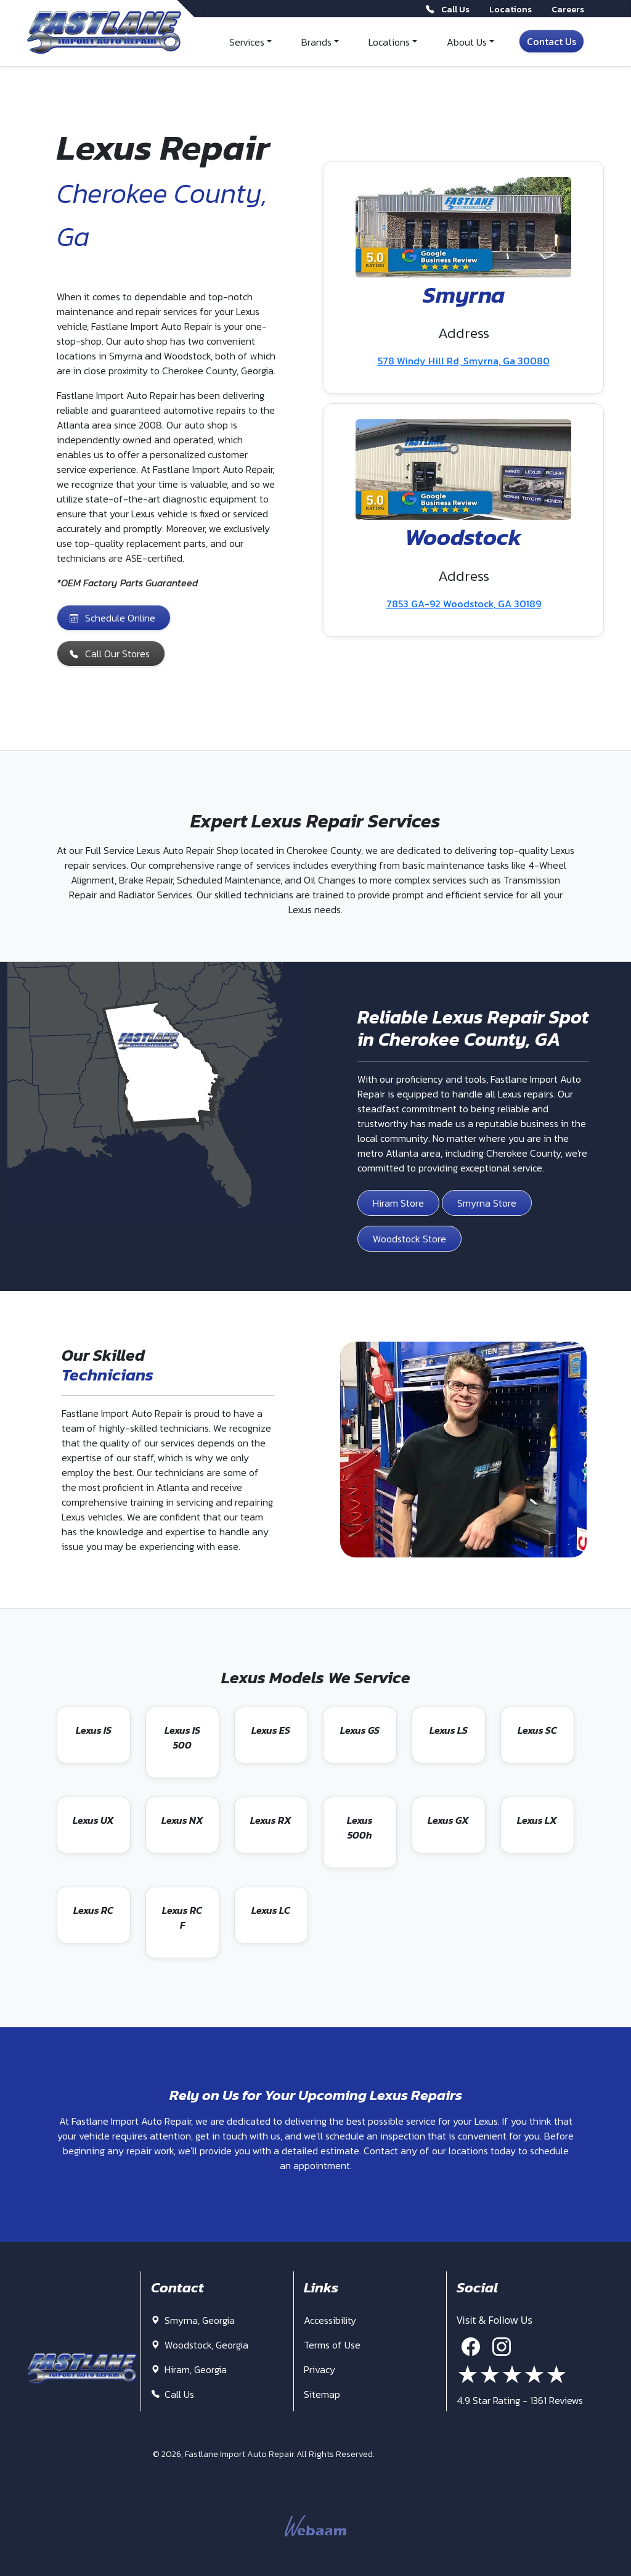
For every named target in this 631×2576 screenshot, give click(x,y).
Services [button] (246, 42)
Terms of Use (332, 2344)
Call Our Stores (110, 653)
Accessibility (330, 2320)
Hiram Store (398, 1203)
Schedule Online (112, 617)
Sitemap (322, 2394)
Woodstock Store (409, 1238)
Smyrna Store (486, 1203)
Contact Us (551, 41)
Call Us (172, 2394)
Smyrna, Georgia (193, 2320)
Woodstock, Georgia (199, 2344)
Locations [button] (389, 42)
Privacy (319, 2369)
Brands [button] (316, 42)
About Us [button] (467, 42)
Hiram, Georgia (189, 2369)
